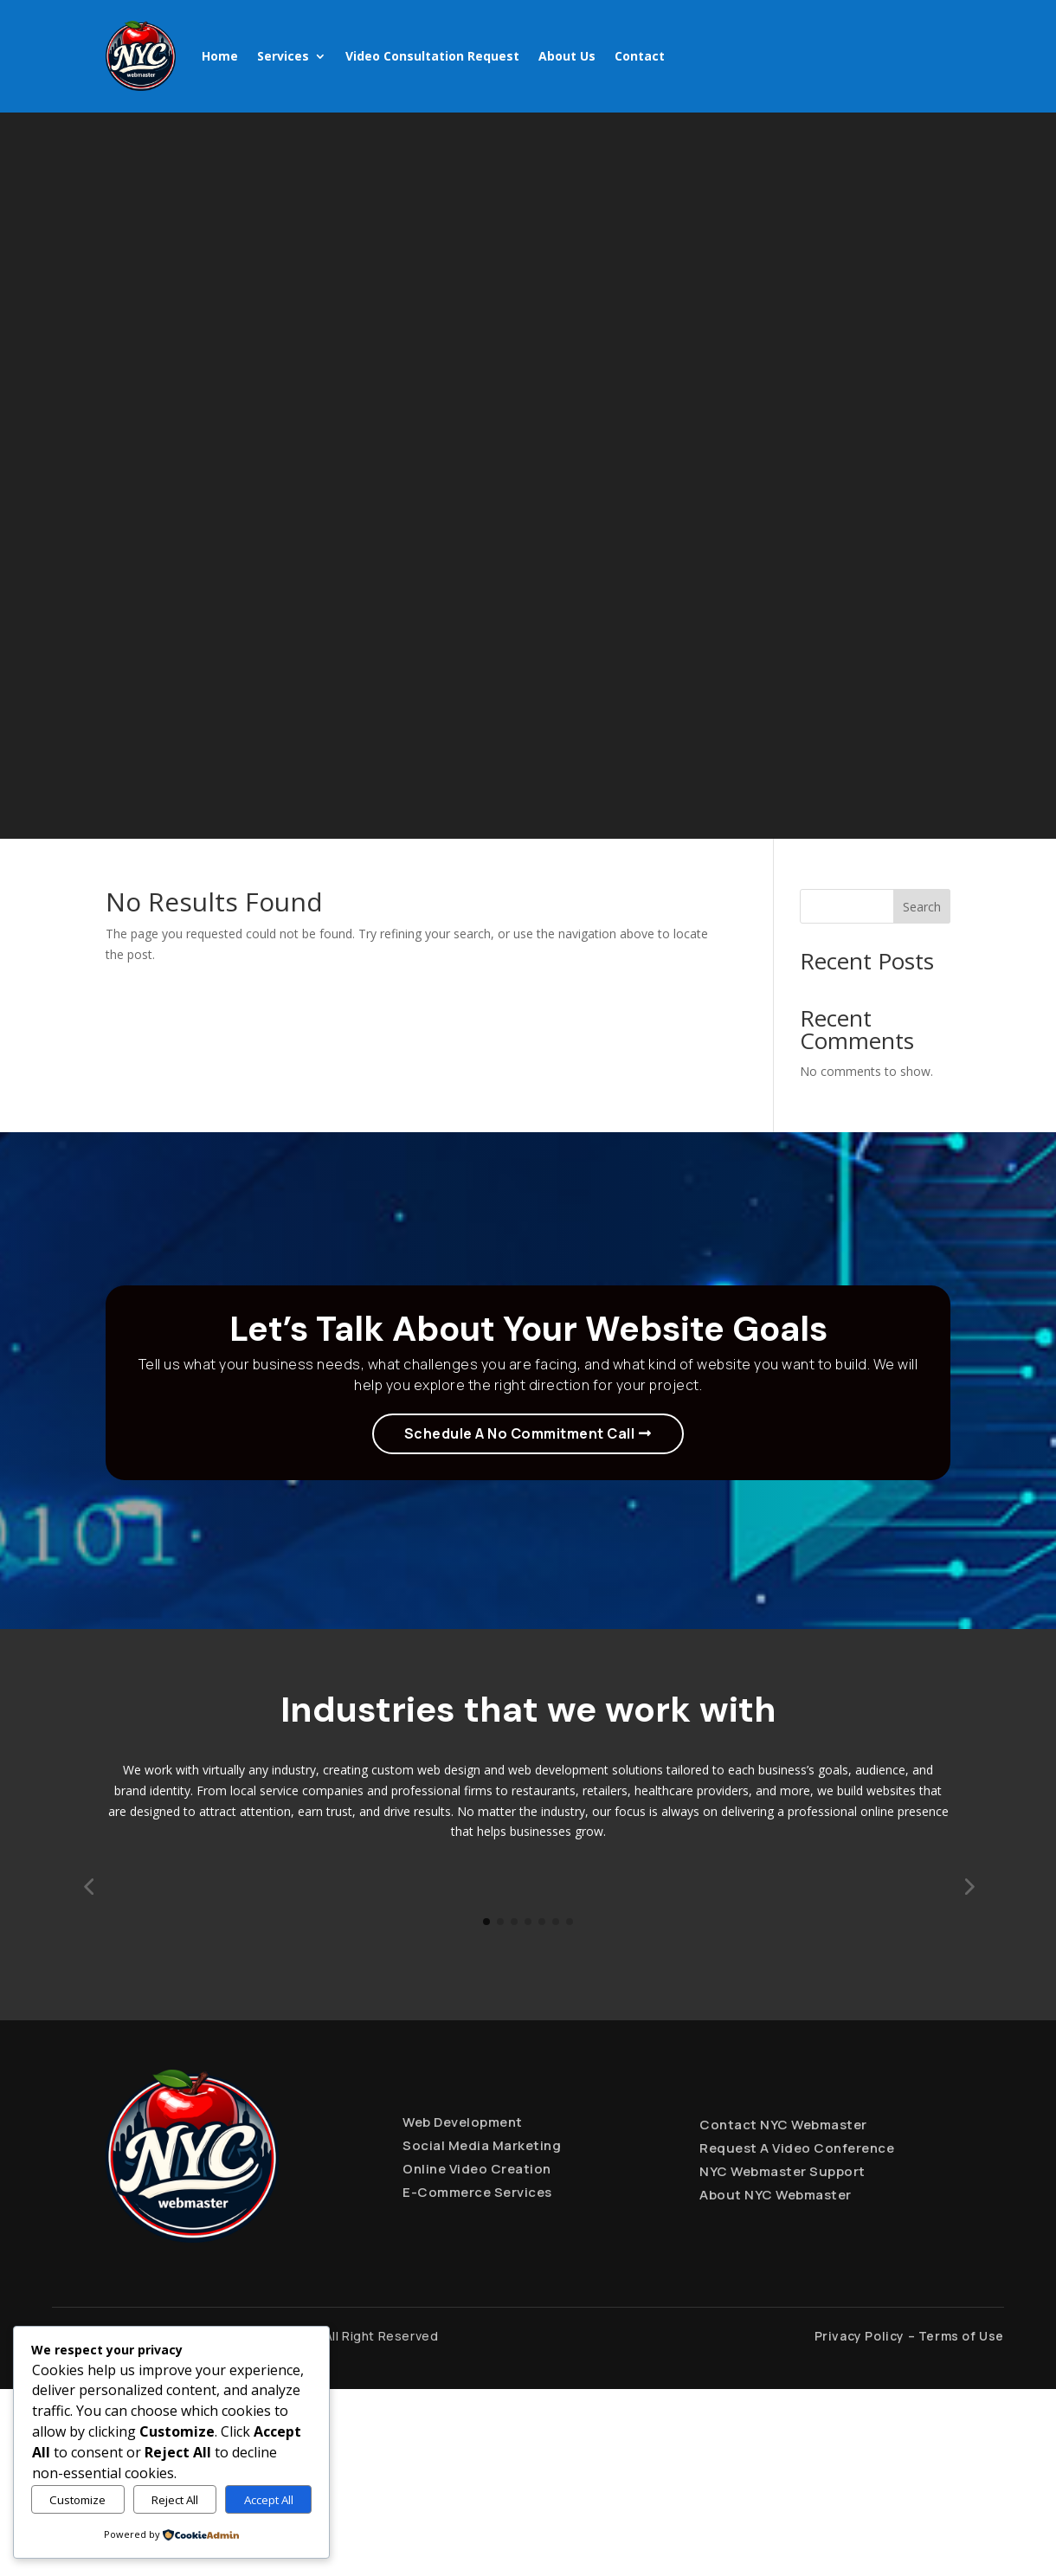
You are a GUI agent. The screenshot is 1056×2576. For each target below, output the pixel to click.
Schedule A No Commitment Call (519, 1433)
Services (283, 56)
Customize (77, 2500)
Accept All (268, 2500)
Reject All (174, 2500)
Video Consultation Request (432, 56)
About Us (567, 56)
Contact (640, 56)
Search (922, 906)
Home (220, 56)
